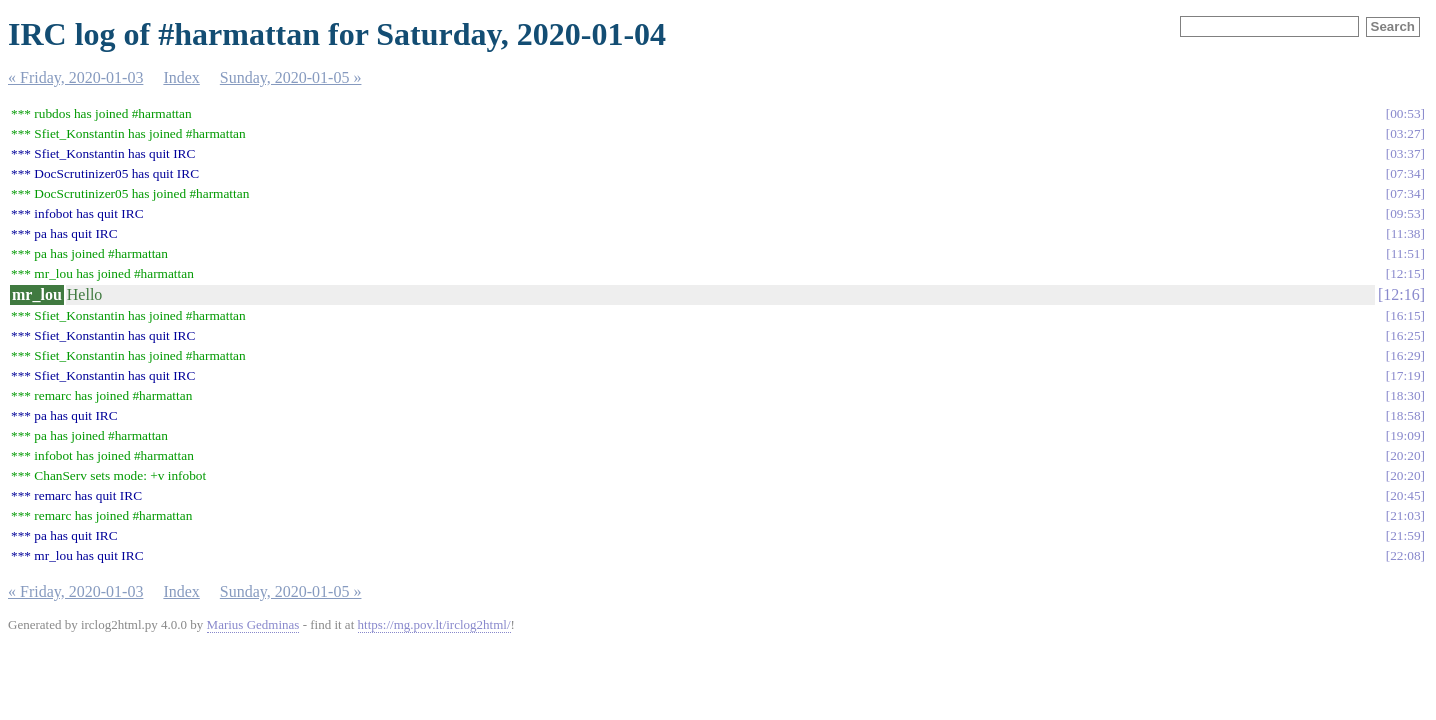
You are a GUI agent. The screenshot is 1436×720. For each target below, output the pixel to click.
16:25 (1405, 335)
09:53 (1405, 213)
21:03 (1405, 515)
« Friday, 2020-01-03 (75, 77)
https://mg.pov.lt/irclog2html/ (434, 624)
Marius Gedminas (253, 624)
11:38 (1406, 233)
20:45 (1405, 495)
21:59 (1405, 535)
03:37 (1405, 153)
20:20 (1405, 455)
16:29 (1405, 355)
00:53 (1405, 113)
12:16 (1401, 294)
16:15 (1405, 315)
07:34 (1405, 173)
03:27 (1405, 133)
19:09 (1405, 435)
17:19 (1405, 375)
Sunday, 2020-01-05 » (291, 77)
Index (181, 77)
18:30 (1405, 395)
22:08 (1405, 555)
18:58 (1405, 415)
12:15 (1405, 273)
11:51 (1406, 253)
